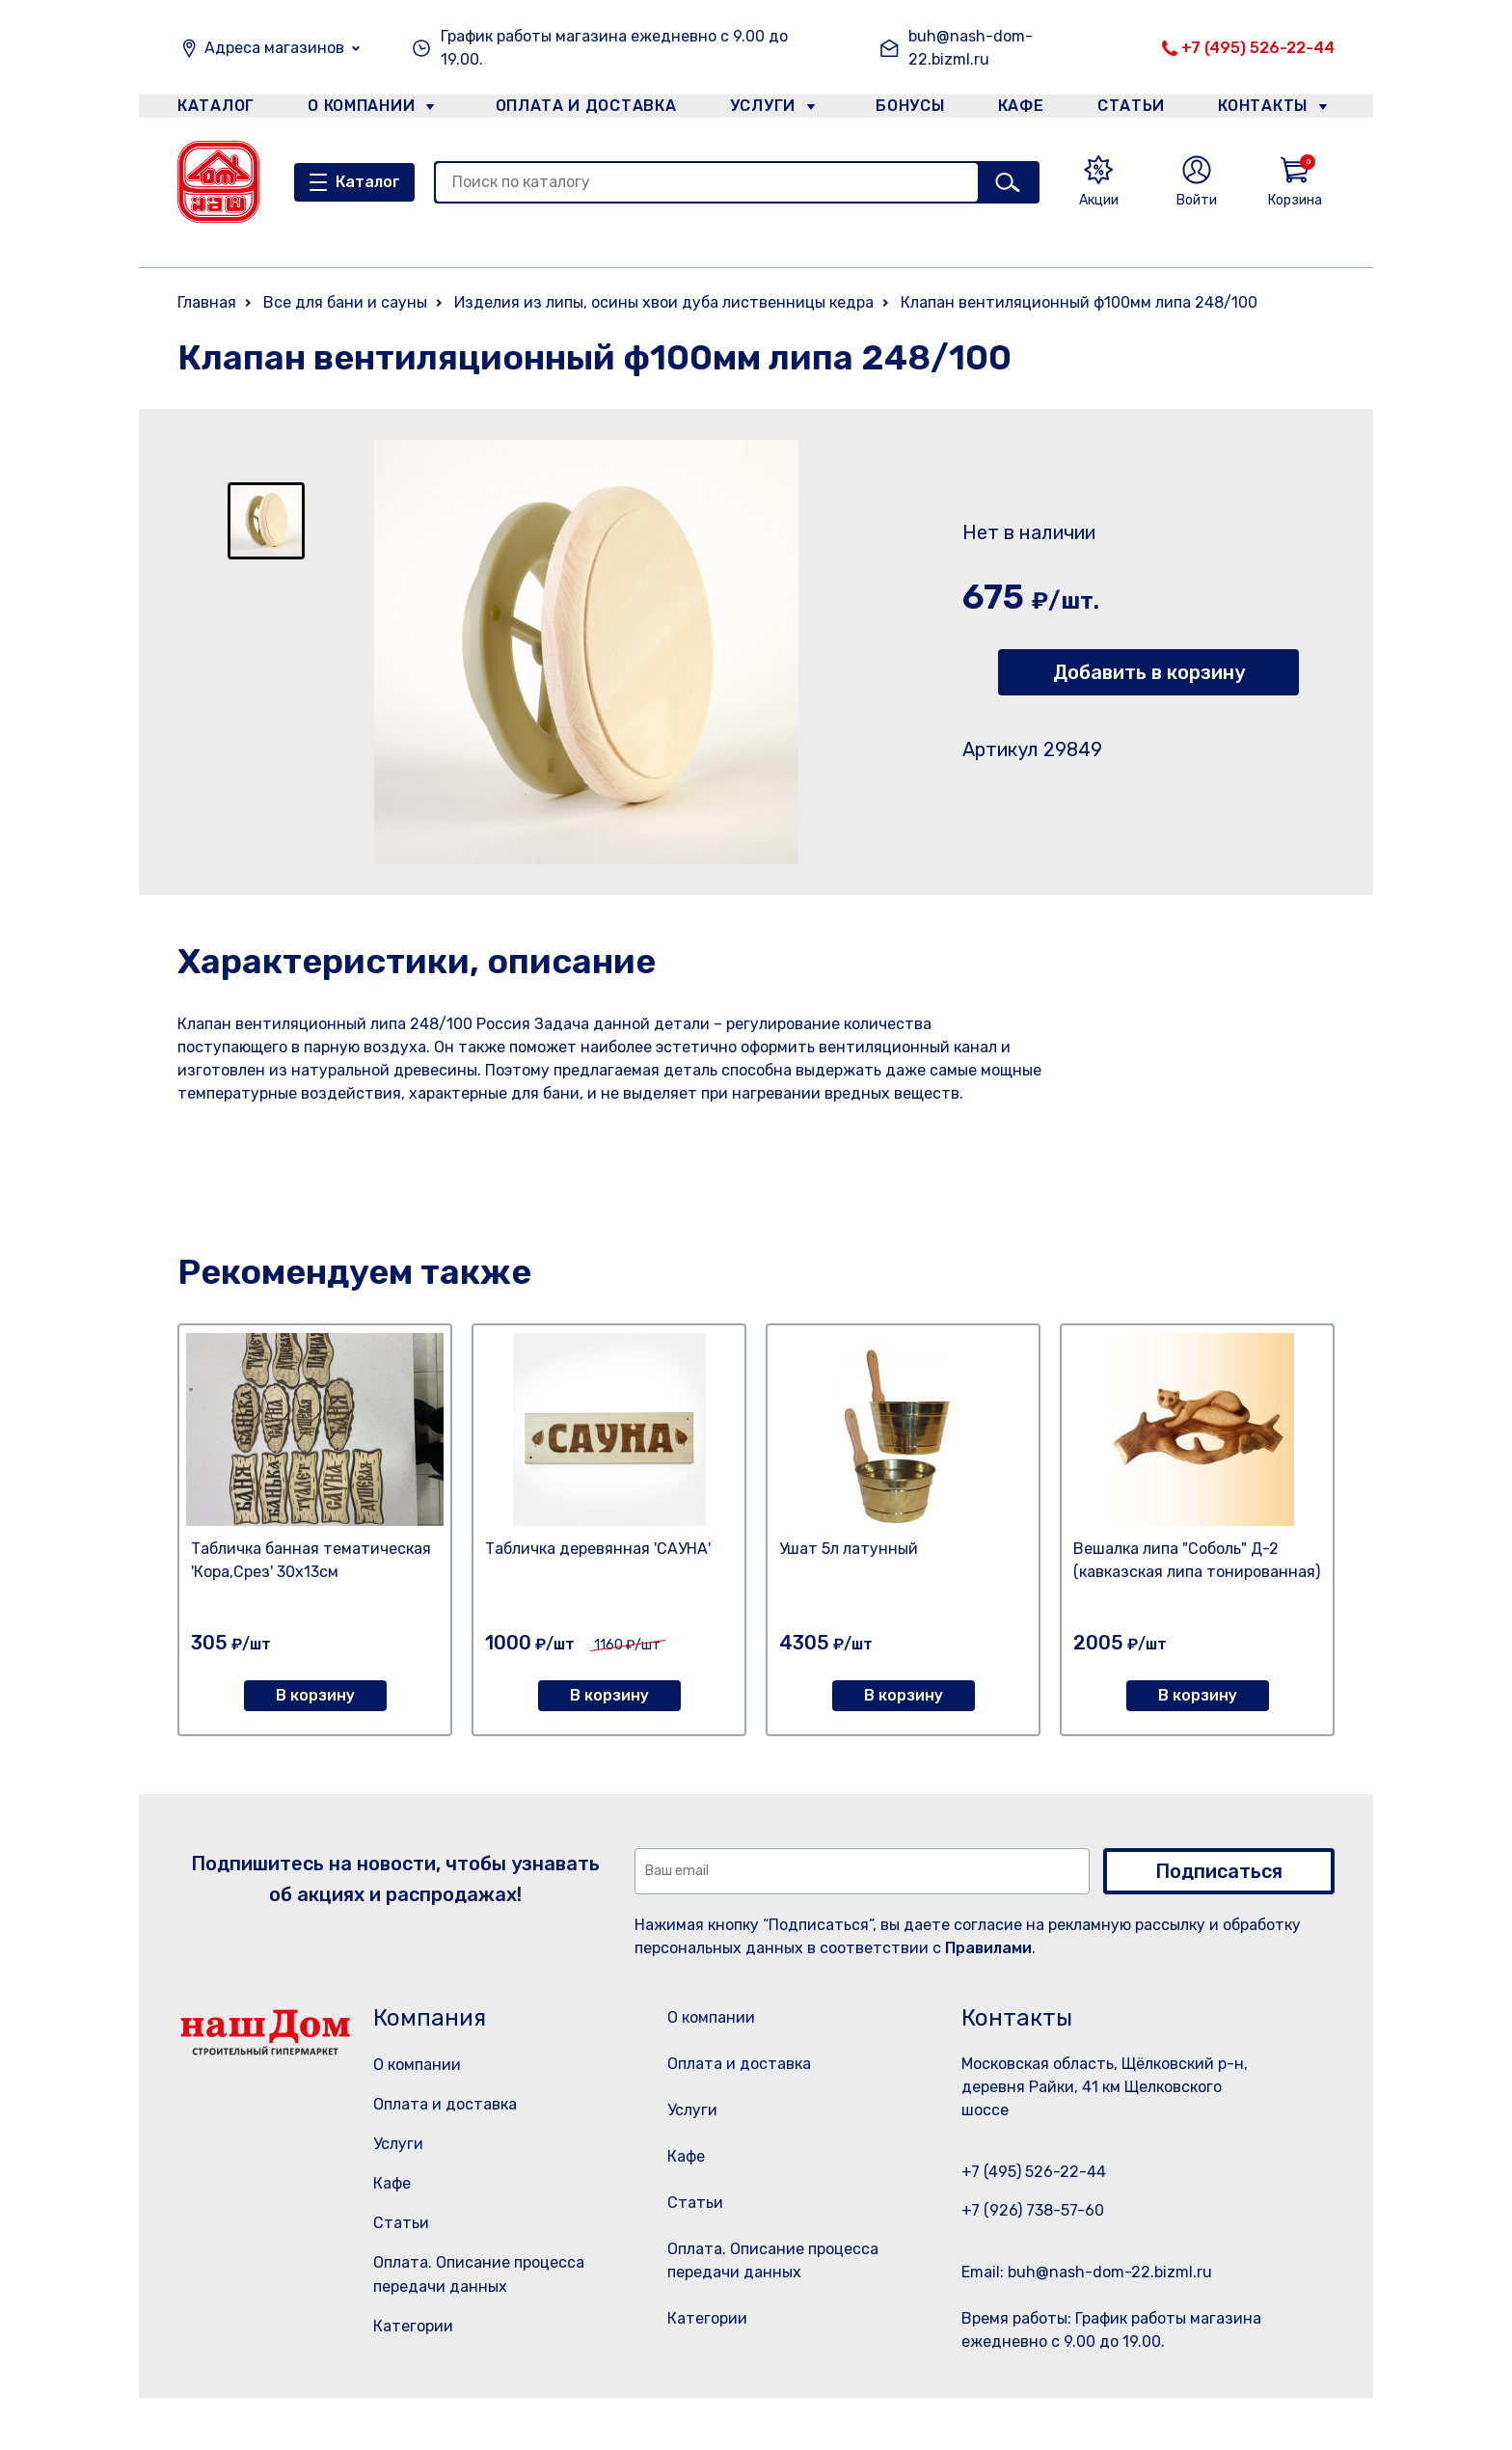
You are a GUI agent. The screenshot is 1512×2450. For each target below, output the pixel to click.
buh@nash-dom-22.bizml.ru (970, 47)
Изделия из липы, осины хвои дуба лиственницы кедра (664, 302)
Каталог (212, 109)
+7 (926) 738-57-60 (1032, 2210)
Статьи (1136, 109)
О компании (361, 109)
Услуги (755, 109)
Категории (413, 2326)
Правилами (988, 1948)
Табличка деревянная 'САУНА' (598, 1548)
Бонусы (900, 109)
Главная (206, 302)
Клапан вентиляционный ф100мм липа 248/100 (1079, 302)
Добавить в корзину (1149, 672)
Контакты (1273, 109)
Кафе (1019, 109)
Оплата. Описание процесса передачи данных (778, 2310)
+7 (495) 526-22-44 (1258, 48)
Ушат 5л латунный (848, 1548)
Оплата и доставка (578, 109)
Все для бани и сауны (345, 302)
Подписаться (1218, 1871)
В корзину (315, 1695)
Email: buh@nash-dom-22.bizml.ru (1086, 2272)
